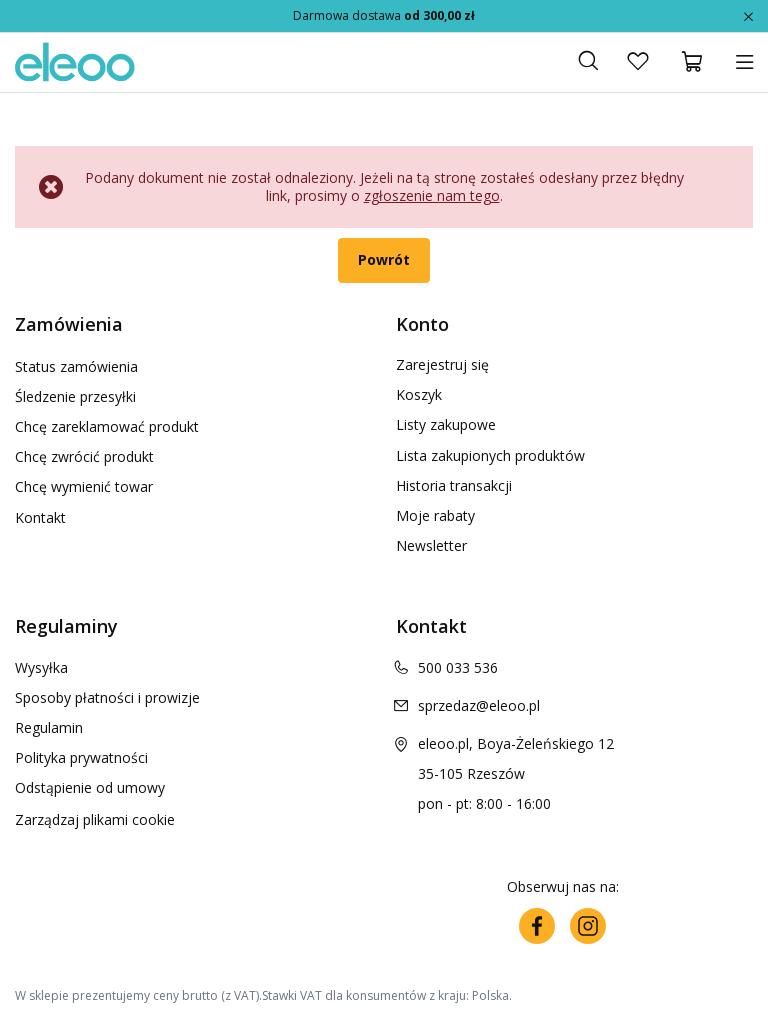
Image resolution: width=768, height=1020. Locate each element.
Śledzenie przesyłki (75, 395)
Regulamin (49, 728)
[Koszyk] (693, 62)
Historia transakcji (454, 486)
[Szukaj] (588, 62)
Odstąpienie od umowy (90, 788)
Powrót (384, 259)
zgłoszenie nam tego (432, 195)
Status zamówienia (76, 365)
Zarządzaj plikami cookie (95, 819)
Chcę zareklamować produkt (107, 425)
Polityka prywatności (81, 758)
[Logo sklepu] (75, 62)
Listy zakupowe (446, 425)
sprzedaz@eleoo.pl (479, 706)
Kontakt (40, 516)
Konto (422, 324)
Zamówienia (69, 324)
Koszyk (419, 395)
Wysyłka (41, 668)
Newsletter (431, 546)
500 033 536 (458, 668)
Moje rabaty (435, 516)
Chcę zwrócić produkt (84, 456)
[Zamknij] (748, 15)
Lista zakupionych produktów (490, 456)
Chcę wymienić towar (84, 486)
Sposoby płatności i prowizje (107, 698)
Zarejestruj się (442, 365)
